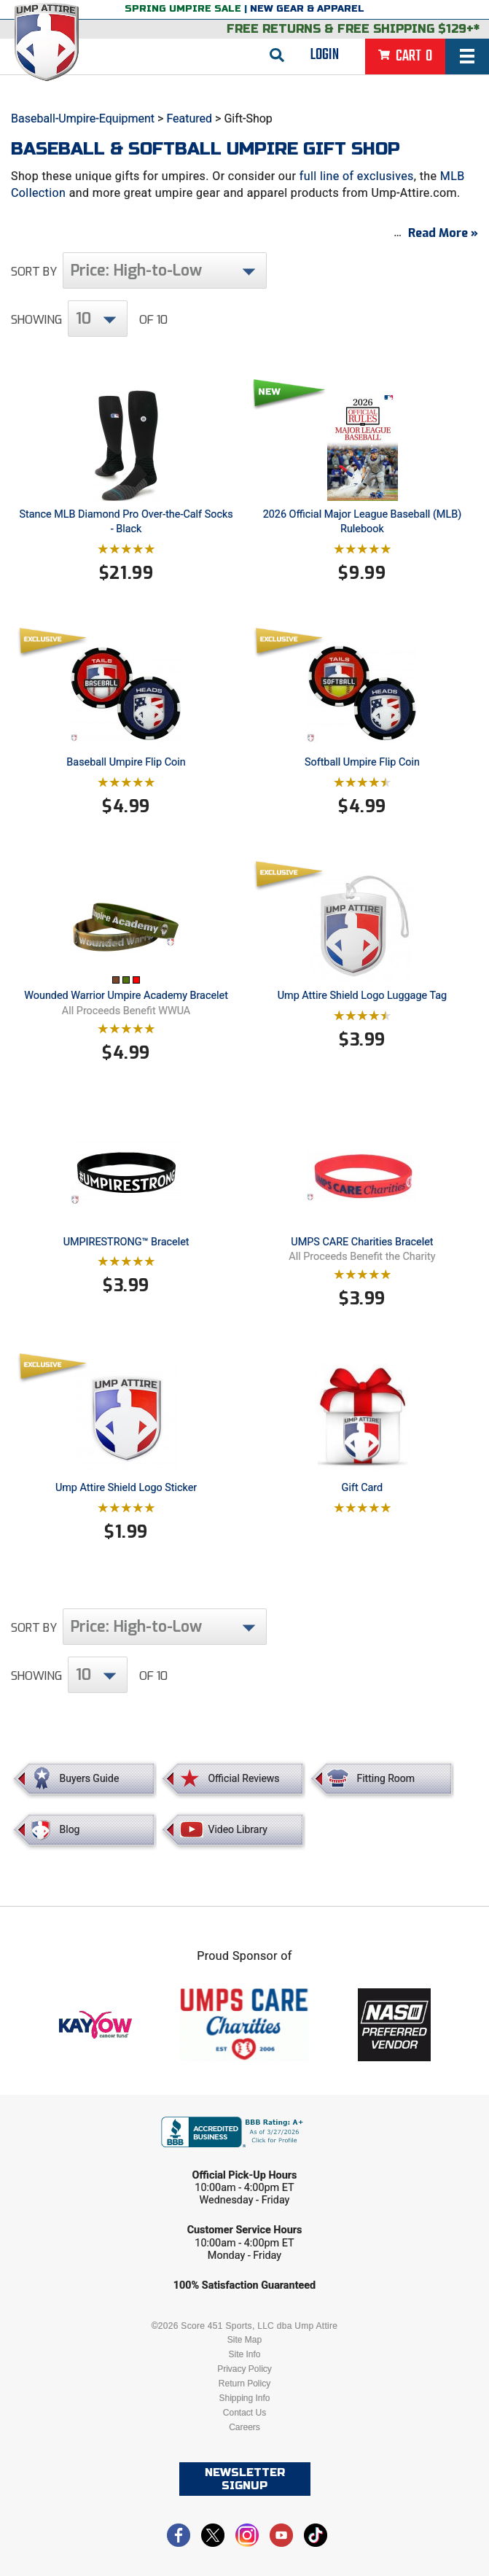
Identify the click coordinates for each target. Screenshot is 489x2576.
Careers (244, 2427)
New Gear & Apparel (307, 9)
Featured (189, 118)
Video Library (237, 1829)
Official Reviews (243, 1778)
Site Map (244, 2340)
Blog (70, 1829)
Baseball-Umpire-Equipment (82, 118)
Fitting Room (385, 1778)
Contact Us (244, 2413)
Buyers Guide (90, 1778)
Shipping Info (244, 2398)
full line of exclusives (357, 176)
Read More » (443, 233)
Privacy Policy (244, 2369)
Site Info (244, 2354)
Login (324, 54)
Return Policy (244, 2383)
